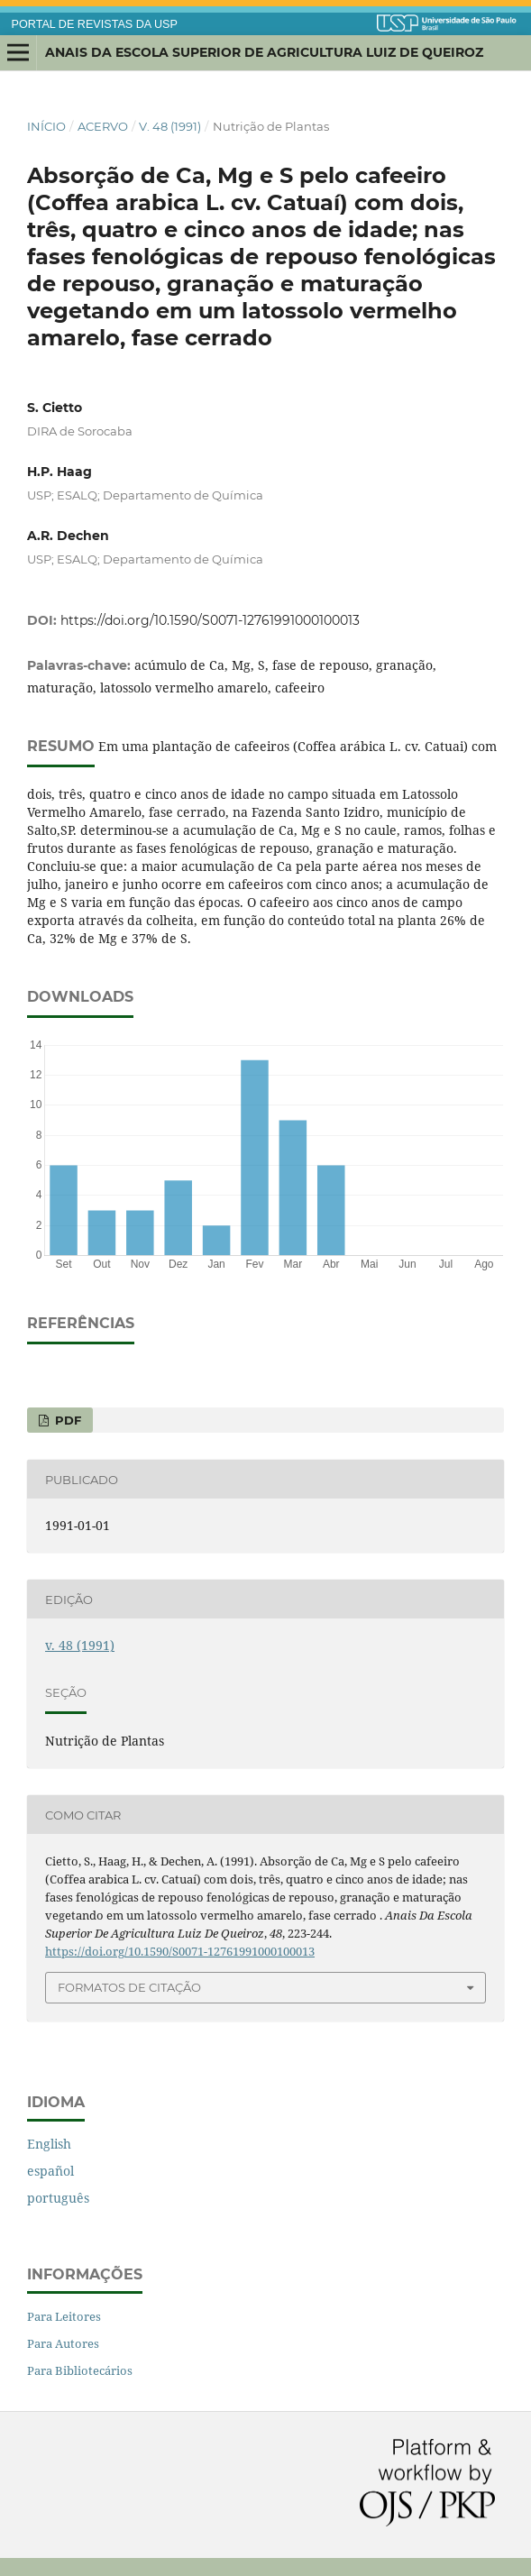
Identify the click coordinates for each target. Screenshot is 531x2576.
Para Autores (63, 2343)
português (58, 2197)
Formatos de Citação (129, 1987)
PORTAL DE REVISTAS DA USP (95, 24)
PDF (66, 1420)
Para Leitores (64, 2316)
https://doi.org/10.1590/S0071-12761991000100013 (210, 620)
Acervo (103, 126)
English (49, 2143)
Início (46, 126)
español (50, 2170)
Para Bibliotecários (80, 2370)
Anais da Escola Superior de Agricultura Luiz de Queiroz (264, 52)
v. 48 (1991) (170, 126)
